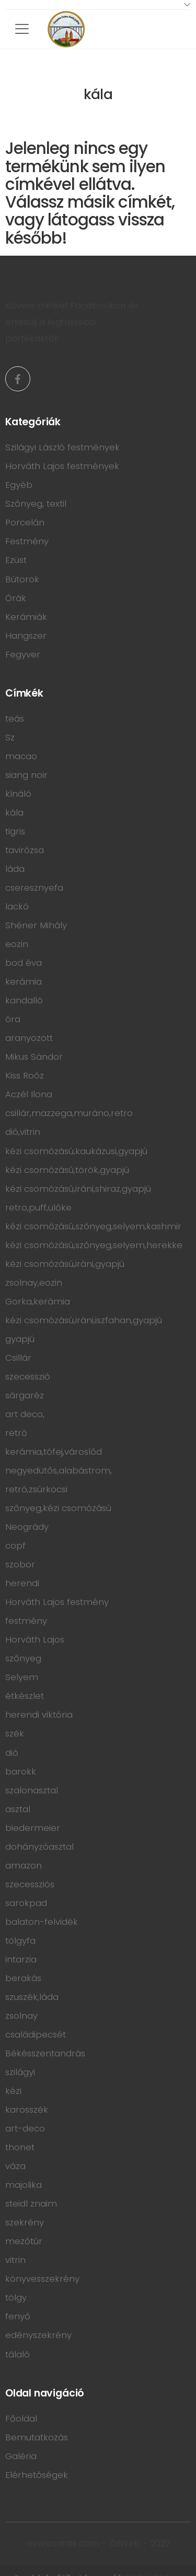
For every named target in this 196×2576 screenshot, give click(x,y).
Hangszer (26, 635)
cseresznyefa (34, 887)
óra (12, 1019)
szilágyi (20, 2072)
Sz (10, 737)
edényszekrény (38, 2335)
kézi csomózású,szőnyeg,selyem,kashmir (93, 1226)
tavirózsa (24, 850)
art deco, (24, 1414)
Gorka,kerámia (37, 1301)
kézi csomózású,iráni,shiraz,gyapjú (78, 1188)
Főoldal (21, 2418)
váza (15, 2166)
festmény (26, 1620)
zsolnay (21, 2015)
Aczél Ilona (28, 1094)
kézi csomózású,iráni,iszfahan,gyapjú (83, 1320)
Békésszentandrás (45, 2053)
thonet (19, 2147)
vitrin (15, 2260)
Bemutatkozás (36, 2437)
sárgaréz (24, 1395)
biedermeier (32, 1828)
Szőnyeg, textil (35, 503)
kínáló (18, 793)
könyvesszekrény (42, 2278)
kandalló (24, 1000)
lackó (17, 906)
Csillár (18, 1357)
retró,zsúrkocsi (36, 1489)
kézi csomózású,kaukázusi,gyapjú (76, 1151)
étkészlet (24, 1696)
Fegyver (22, 654)
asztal (17, 1809)
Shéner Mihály (36, 925)
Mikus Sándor (34, 1056)
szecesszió (27, 1376)
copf (15, 1545)
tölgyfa (20, 1940)
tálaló (17, 2354)
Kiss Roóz (24, 1075)
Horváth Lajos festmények (62, 466)
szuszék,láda (32, 1997)
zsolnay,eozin (33, 1282)
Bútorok (22, 579)
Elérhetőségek (36, 2475)
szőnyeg (23, 1658)
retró (16, 1433)
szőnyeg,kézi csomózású (58, 1508)
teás (14, 718)
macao (21, 756)
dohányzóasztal (39, 1846)
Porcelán (24, 522)
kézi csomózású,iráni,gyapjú (64, 1263)
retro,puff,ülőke (38, 1207)
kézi (13, 2090)
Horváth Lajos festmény (57, 1602)
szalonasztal (31, 1790)
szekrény (24, 2222)
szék (14, 1733)
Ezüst (16, 560)
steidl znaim (31, 2203)
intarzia (21, 1959)
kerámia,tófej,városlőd (53, 1451)
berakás (23, 1978)
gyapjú (19, 1339)
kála (14, 812)
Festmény (27, 541)
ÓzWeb (125, 2543)
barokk (20, 1771)
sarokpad (26, 1903)
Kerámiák (26, 616)
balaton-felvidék (41, 1921)
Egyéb (18, 484)
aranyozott (29, 1038)
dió (11, 1752)
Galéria (21, 2456)
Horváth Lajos (34, 1639)
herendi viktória (39, 1714)
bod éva (23, 962)
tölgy (16, 2297)
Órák (15, 598)
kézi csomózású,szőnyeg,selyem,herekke (93, 1245)
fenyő (17, 2316)
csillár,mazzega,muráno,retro (69, 1113)
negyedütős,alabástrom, (58, 1470)
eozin (16, 944)
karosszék (26, 2109)
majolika (23, 2184)
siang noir (26, 775)
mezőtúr (23, 2241)
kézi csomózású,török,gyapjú (67, 1170)
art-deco (25, 2128)
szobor (20, 1564)
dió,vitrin (22, 1131)
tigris (15, 831)
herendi (22, 1583)
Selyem (21, 1677)
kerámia (23, 981)
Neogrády (27, 1526)
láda (15, 868)
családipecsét (35, 2034)
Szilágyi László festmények (62, 447)
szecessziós (29, 1884)
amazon (23, 1865)
